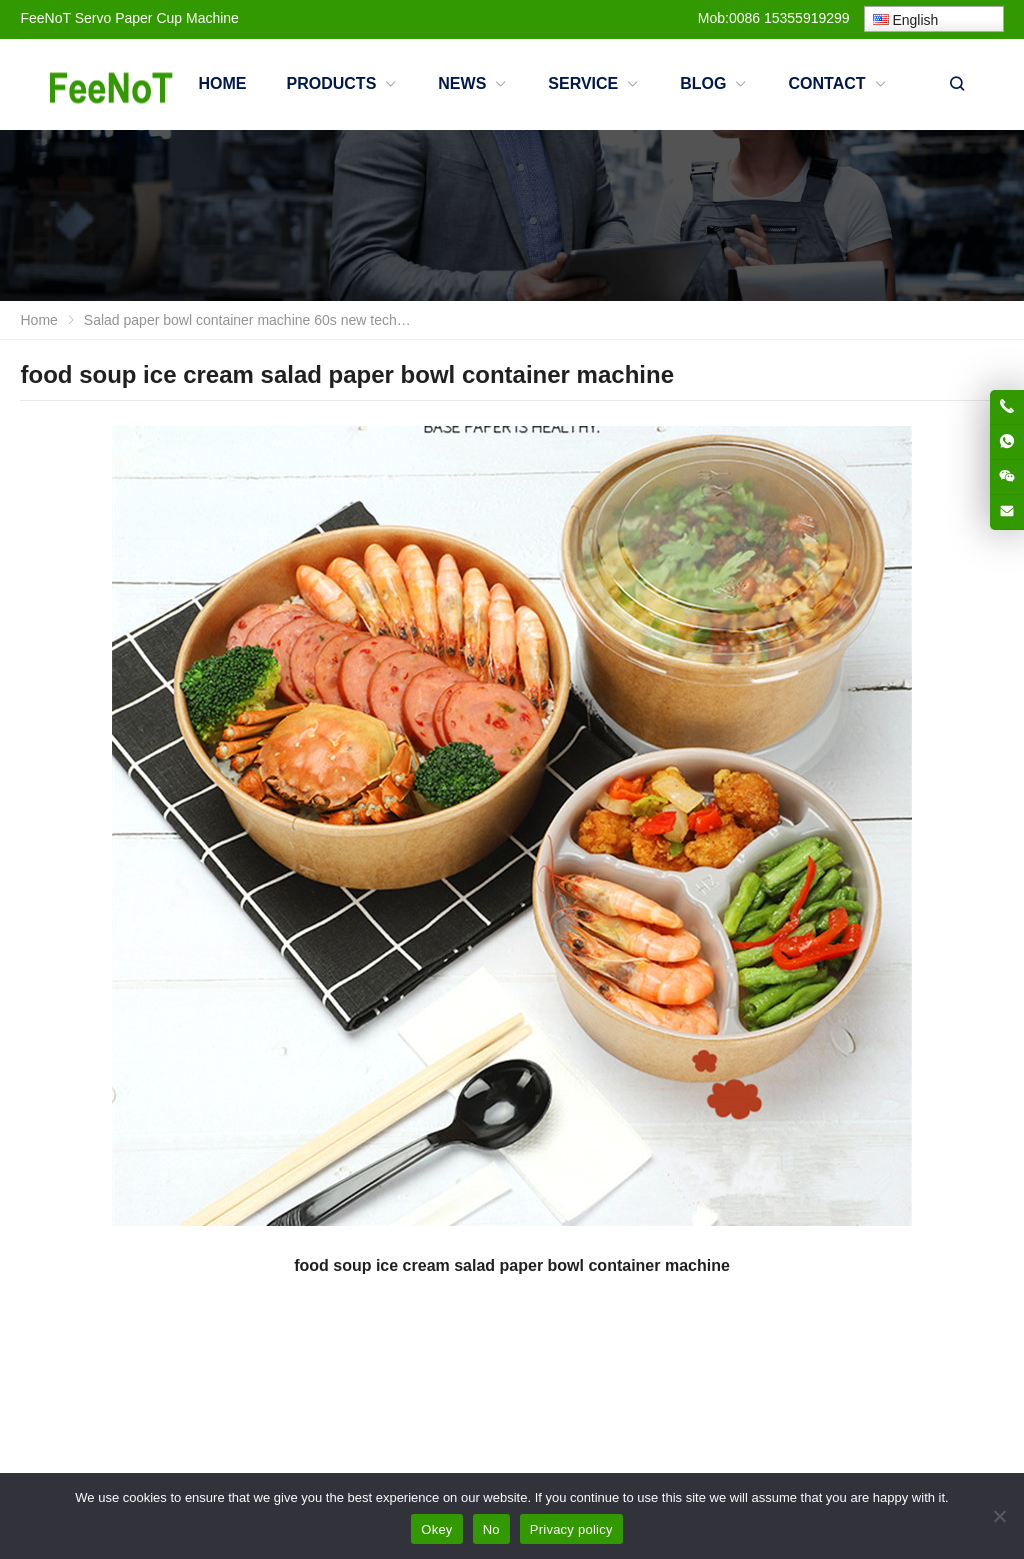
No (491, 1529)
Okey (436, 1529)
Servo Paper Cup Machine (157, 18)
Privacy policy (571, 1529)
